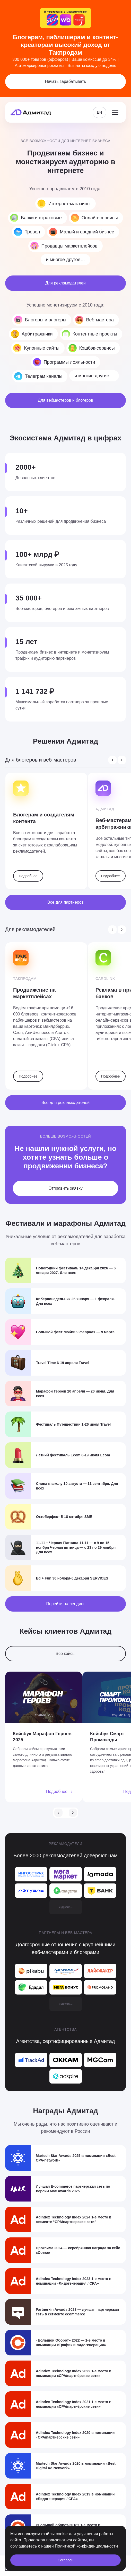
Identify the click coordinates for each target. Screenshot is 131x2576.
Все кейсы (65, 1653)
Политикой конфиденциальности (86, 2546)
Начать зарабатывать (65, 81)
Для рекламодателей (65, 283)
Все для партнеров (65, 902)
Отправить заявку (65, 1188)
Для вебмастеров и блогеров (65, 400)
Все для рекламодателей (65, 1102)
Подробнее (28, 876)
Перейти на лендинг (65, 1604)
